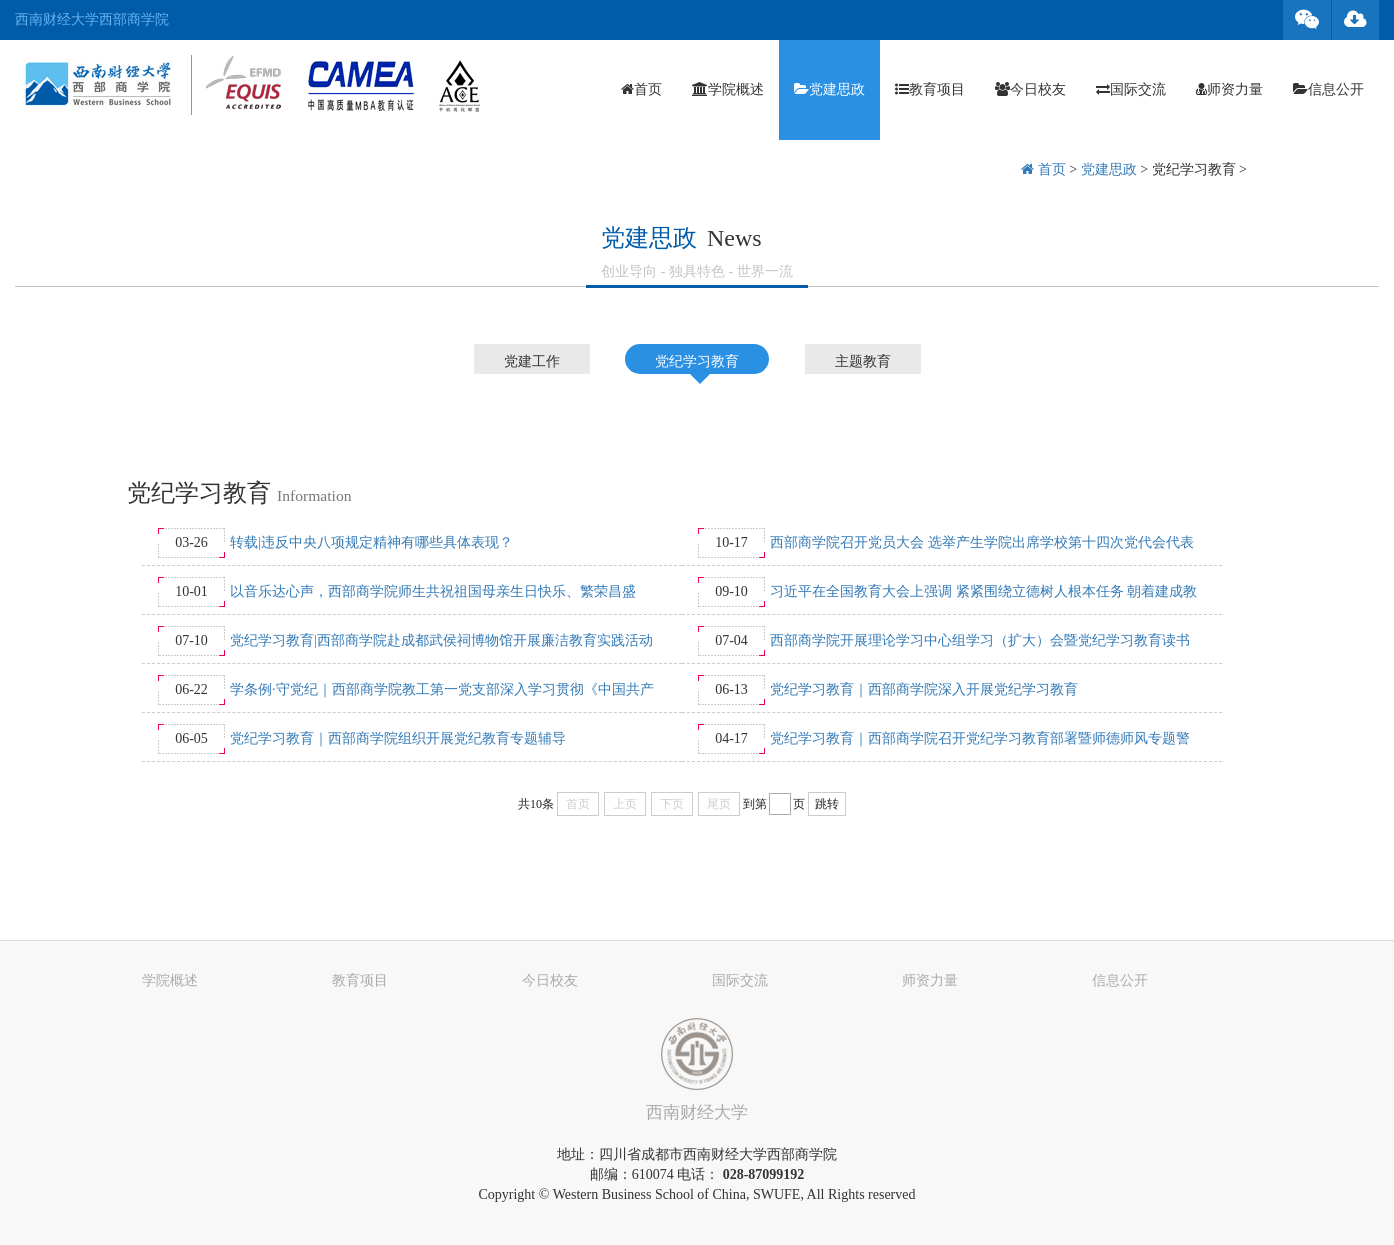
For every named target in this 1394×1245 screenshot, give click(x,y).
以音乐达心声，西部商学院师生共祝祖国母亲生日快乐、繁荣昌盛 (433, 591)
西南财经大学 (697, 1112)
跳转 (827, 804)
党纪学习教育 (1194, 169)
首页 (641, 89)
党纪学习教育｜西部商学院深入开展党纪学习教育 (924, 689)
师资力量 (1229, 89)
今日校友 (1030, 89)
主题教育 (863, 361)
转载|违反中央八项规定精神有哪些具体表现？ (371, 542)
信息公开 (1328, 89)
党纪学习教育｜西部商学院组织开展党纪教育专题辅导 (398, 738)
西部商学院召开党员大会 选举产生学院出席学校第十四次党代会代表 (982, 542)
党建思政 (829, 89)
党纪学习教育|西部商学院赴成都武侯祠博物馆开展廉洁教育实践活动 (441, 640)
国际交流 (1131, 89)
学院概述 (728, 89)
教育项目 (930, 89)
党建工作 (532, 361)
